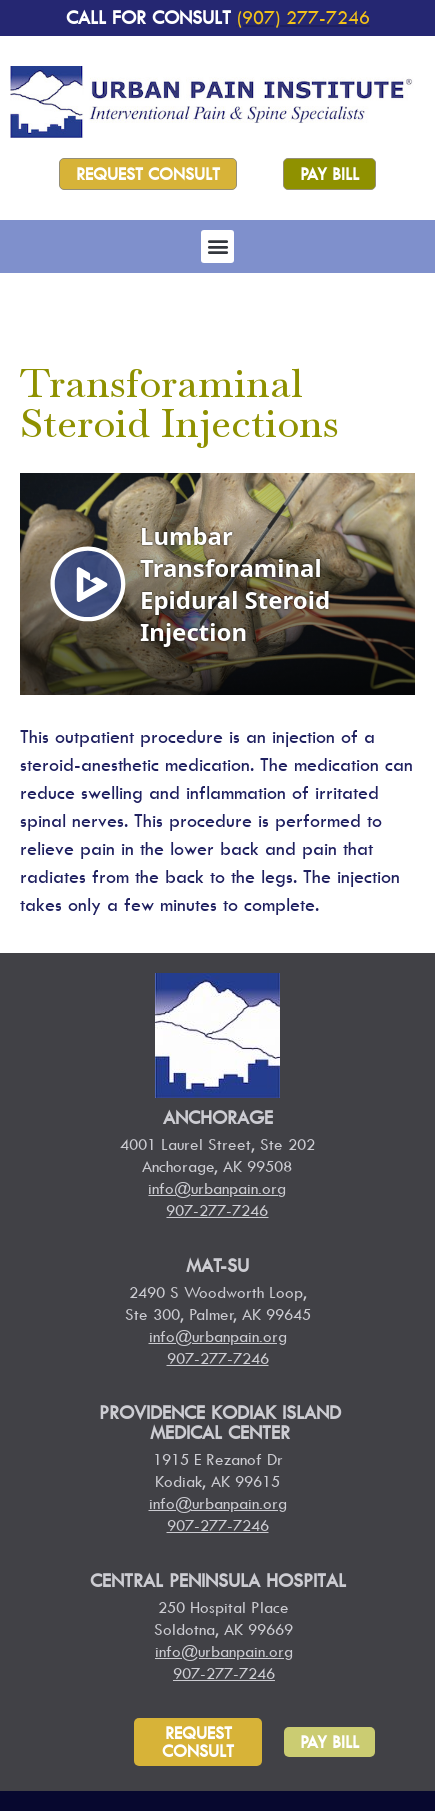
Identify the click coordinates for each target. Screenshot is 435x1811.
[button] (217, 246)
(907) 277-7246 (303, 17)
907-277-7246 (217, 1210)
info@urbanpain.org (217, 1188)
